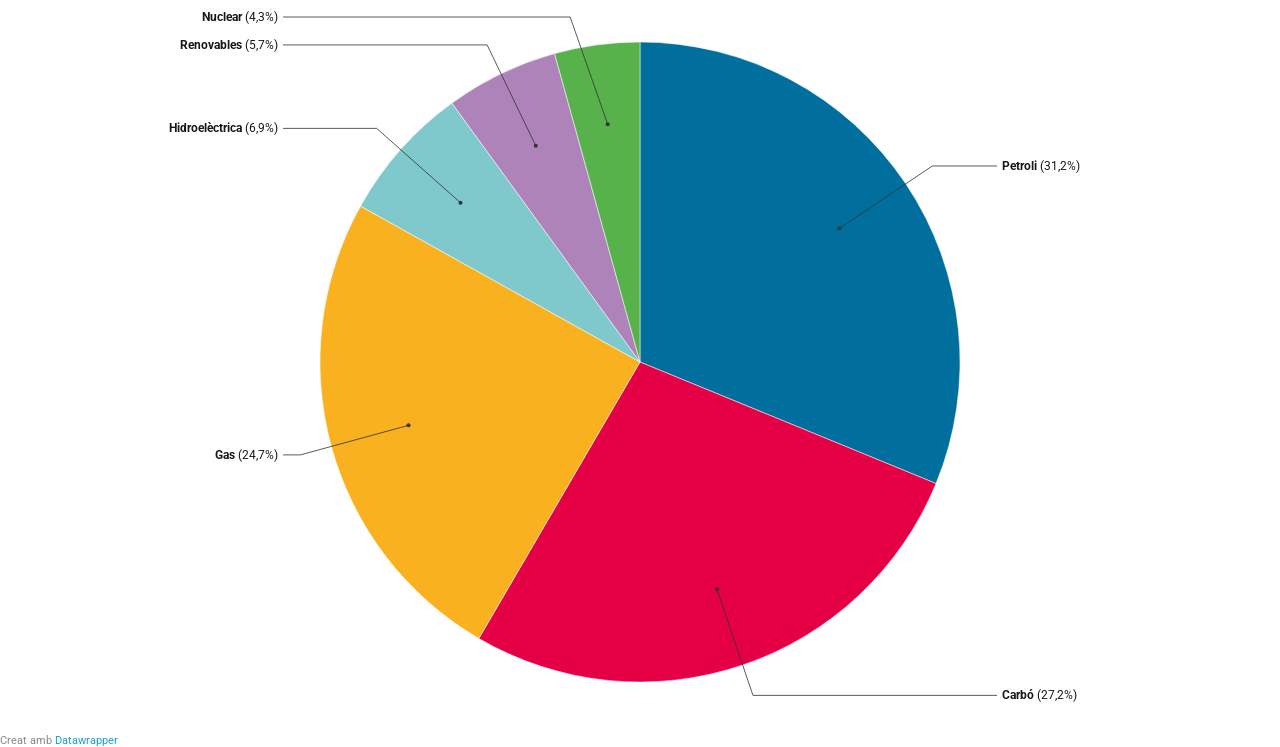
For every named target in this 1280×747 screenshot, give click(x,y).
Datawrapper (86, 740)
